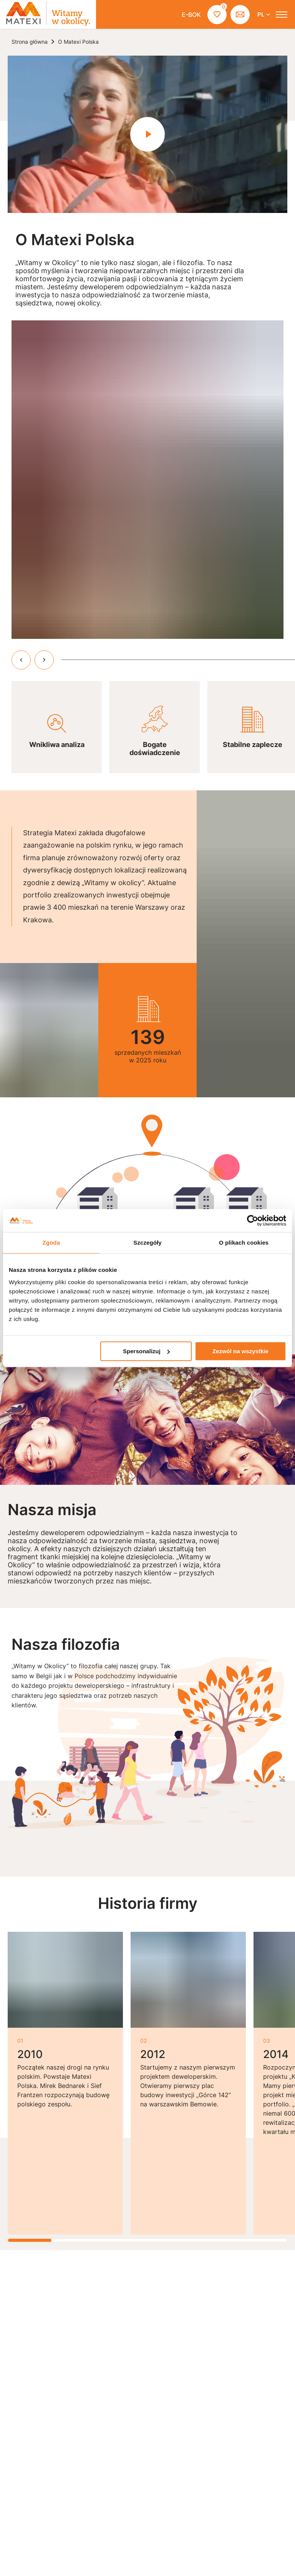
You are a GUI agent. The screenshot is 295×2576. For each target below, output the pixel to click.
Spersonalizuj (146, 1351)
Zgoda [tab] (51, 1242)
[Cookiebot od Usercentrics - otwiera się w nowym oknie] (252, 1220)
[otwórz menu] (281, 15)
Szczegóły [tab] (147, 1242)
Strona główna (30, 41)
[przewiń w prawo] (44, 660)
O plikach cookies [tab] (243, 1242)
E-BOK (191, 14)
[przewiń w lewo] (21, 660)
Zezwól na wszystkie (240, 1351)
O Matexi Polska (78, 41)
